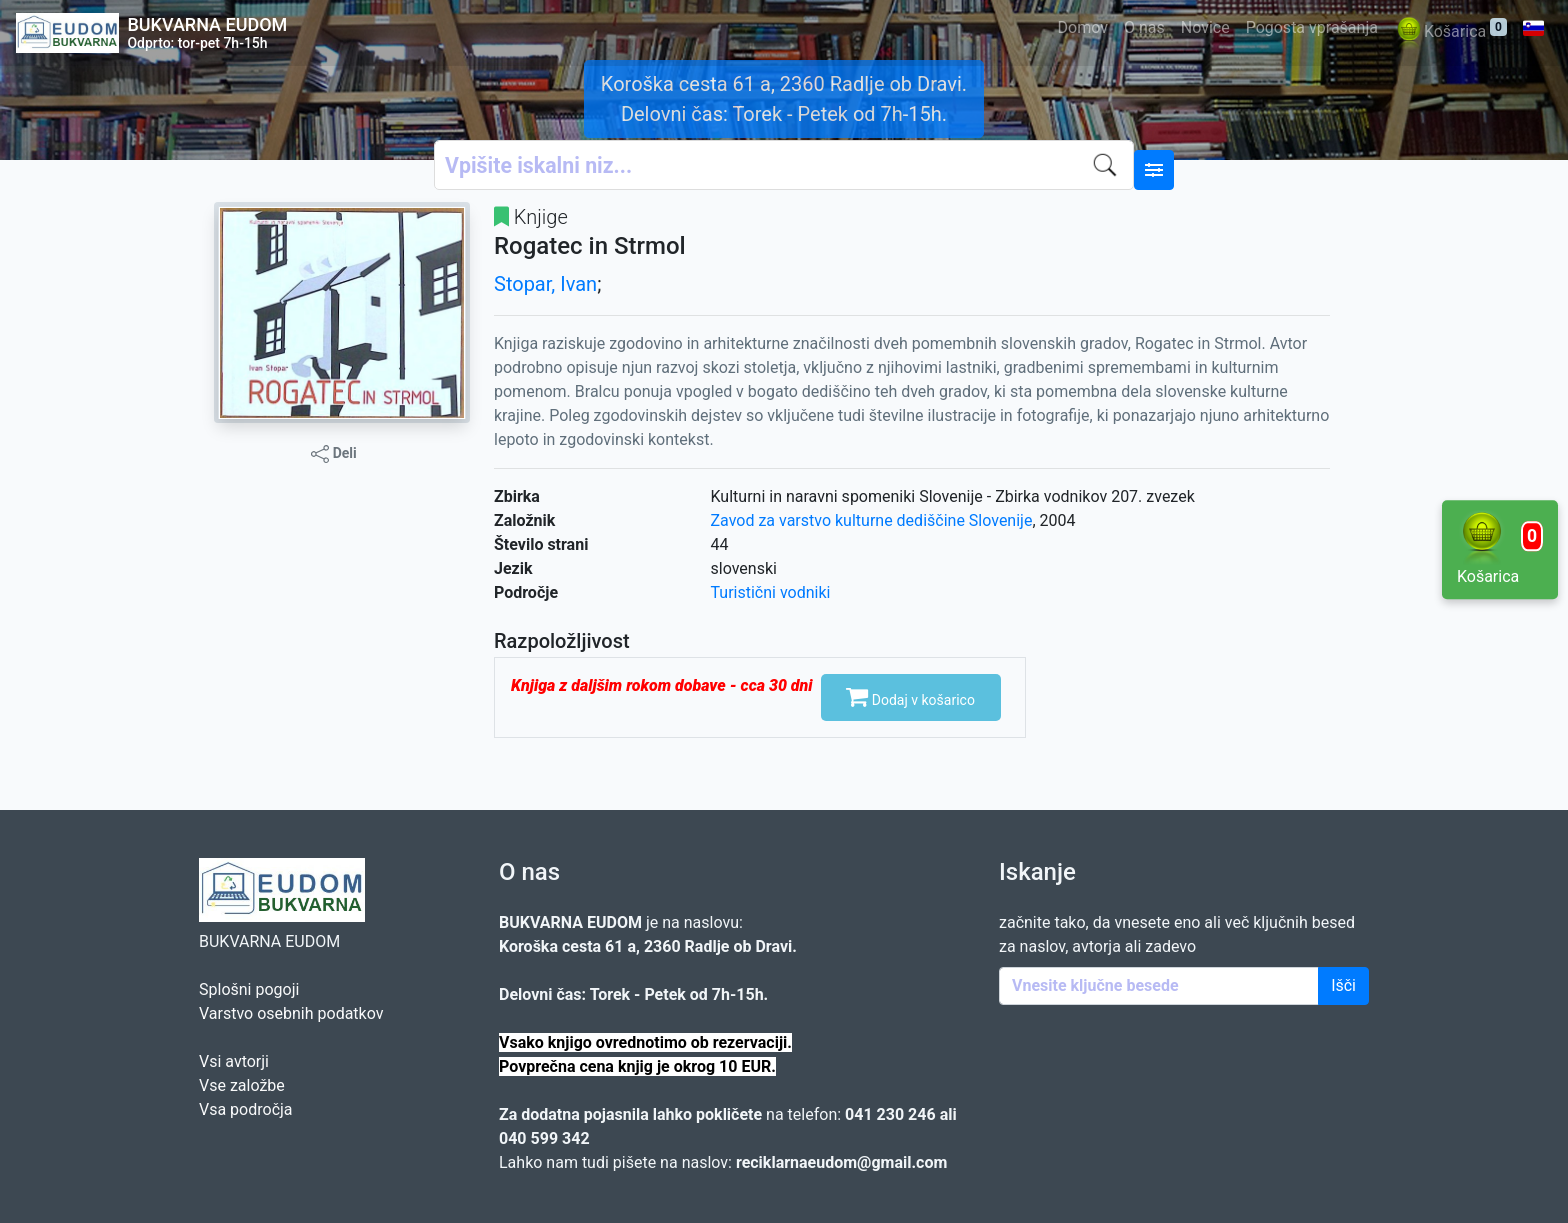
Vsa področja (246, 1109)
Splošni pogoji (249, 989)
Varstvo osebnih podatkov (291, 1013)
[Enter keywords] (1159, 986)
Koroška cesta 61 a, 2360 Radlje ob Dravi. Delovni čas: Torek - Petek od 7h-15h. (784, 99)
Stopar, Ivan (545, 284)
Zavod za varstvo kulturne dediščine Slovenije (872, 520)
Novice (1205, 27)
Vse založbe (242, 1085)
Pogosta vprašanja (1312, 27)
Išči (1343, 985)
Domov (1083, 27)
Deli (334, 454)
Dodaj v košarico (910, 696)
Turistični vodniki (771, 592)
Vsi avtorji (234, 1061)
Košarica (1450, 32)
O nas (1144, 27)
